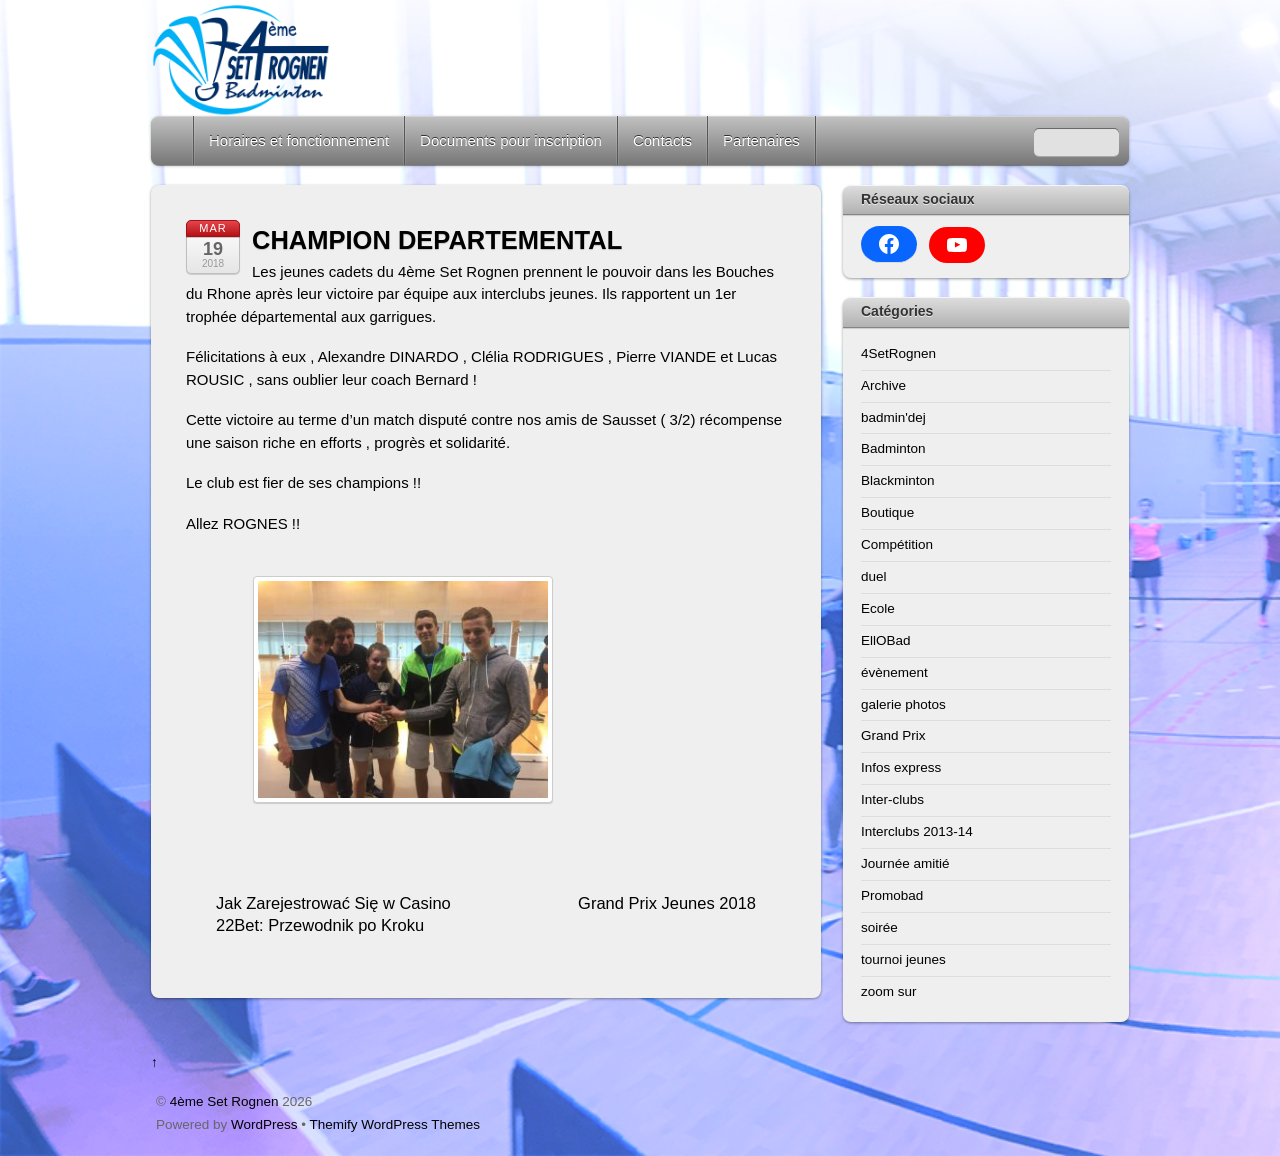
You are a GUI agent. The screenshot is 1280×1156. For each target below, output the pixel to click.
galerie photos (903, 704)
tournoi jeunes (903, 959)
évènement (894, 672)
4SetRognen (898, 353)
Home (174, 140)
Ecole (878, 608)
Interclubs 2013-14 (917, 831)
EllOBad (886, 640)
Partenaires (761, 140)
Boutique (887, 512)
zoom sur (889, 991)
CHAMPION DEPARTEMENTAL (437, 240)
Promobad (892, 895)
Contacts (662, 140)
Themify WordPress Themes (395, 1124)
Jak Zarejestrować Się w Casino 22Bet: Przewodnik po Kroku (333, 914)
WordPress (264, 1124)
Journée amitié (905, 863)
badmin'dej (893, 417)
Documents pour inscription (511, 140)
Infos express (901, 767)
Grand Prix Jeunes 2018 (667, 903)
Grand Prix (893, 735)
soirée (879, 927)
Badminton (893, 448)
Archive (883, 385)
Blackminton (898, 480)
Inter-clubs (892, 799)
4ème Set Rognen (224, 1101)
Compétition (897, 544)
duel (874, 576)
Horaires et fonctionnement (299, 140)
